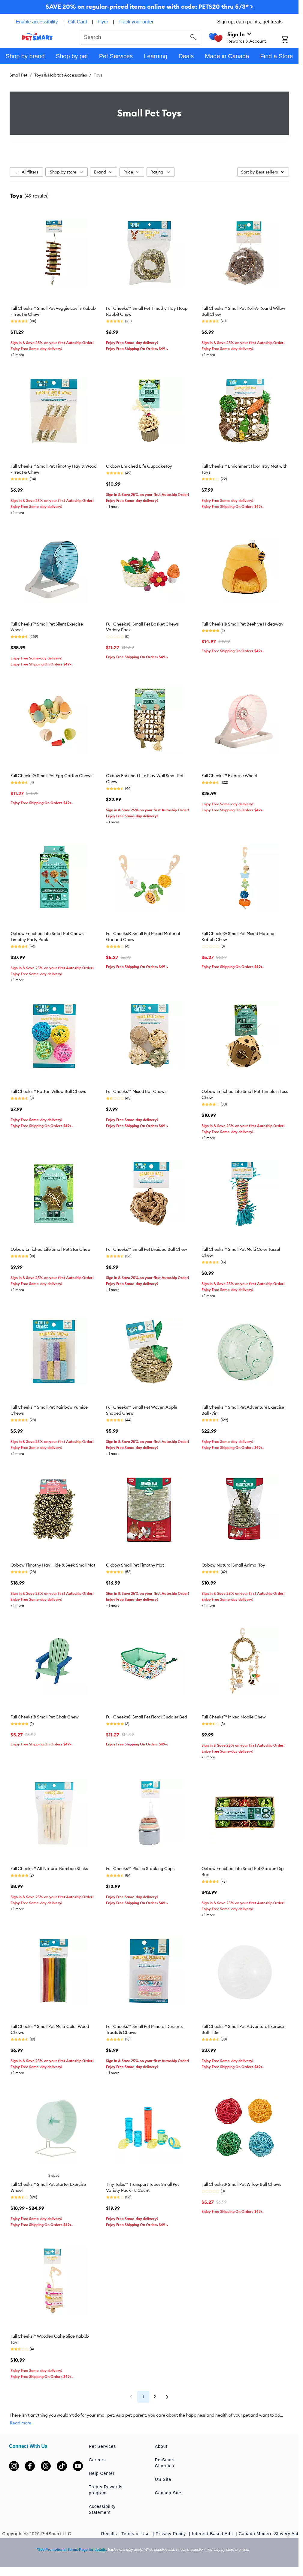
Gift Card (77, 21)
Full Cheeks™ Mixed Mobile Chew (233, 1717)
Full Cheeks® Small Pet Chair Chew (45, 1717)
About (161, 2446)
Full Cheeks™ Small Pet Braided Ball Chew (146, 1249)
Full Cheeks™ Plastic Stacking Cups (140, 1868)
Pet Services (102, 2446)
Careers (97, 2459)
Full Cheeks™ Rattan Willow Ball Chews (48, 1091)
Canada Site (168, 2492)
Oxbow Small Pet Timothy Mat (135, 1565)
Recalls (109, 2533)
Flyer (103, 21)
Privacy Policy (171, 2533)
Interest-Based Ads (213, 2533)
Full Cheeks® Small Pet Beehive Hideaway (242, 624)
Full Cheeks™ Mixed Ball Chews (136, 1091)
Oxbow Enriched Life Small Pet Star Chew (51, 1249)
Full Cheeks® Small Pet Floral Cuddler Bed (146, 1717)
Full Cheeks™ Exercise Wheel (229, 775)
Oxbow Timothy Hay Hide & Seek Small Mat (53, 1565)
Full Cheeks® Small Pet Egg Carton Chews (51, 775)
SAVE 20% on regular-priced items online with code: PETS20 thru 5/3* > (149, 6)
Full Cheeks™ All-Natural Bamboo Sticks (49, 1868)
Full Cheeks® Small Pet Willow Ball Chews (241, 2184)
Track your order (136, 21)
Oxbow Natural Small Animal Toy (233, 1565)
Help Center (102, 2473)
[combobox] (140, 37)
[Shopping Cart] (289, 40)
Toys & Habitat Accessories (60, 75)
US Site (163, 2479)
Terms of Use (136, 2533)
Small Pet (18, 75)
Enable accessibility (37, 21)
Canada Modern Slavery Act (268, 2533)
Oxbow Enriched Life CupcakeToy (139, 466)
